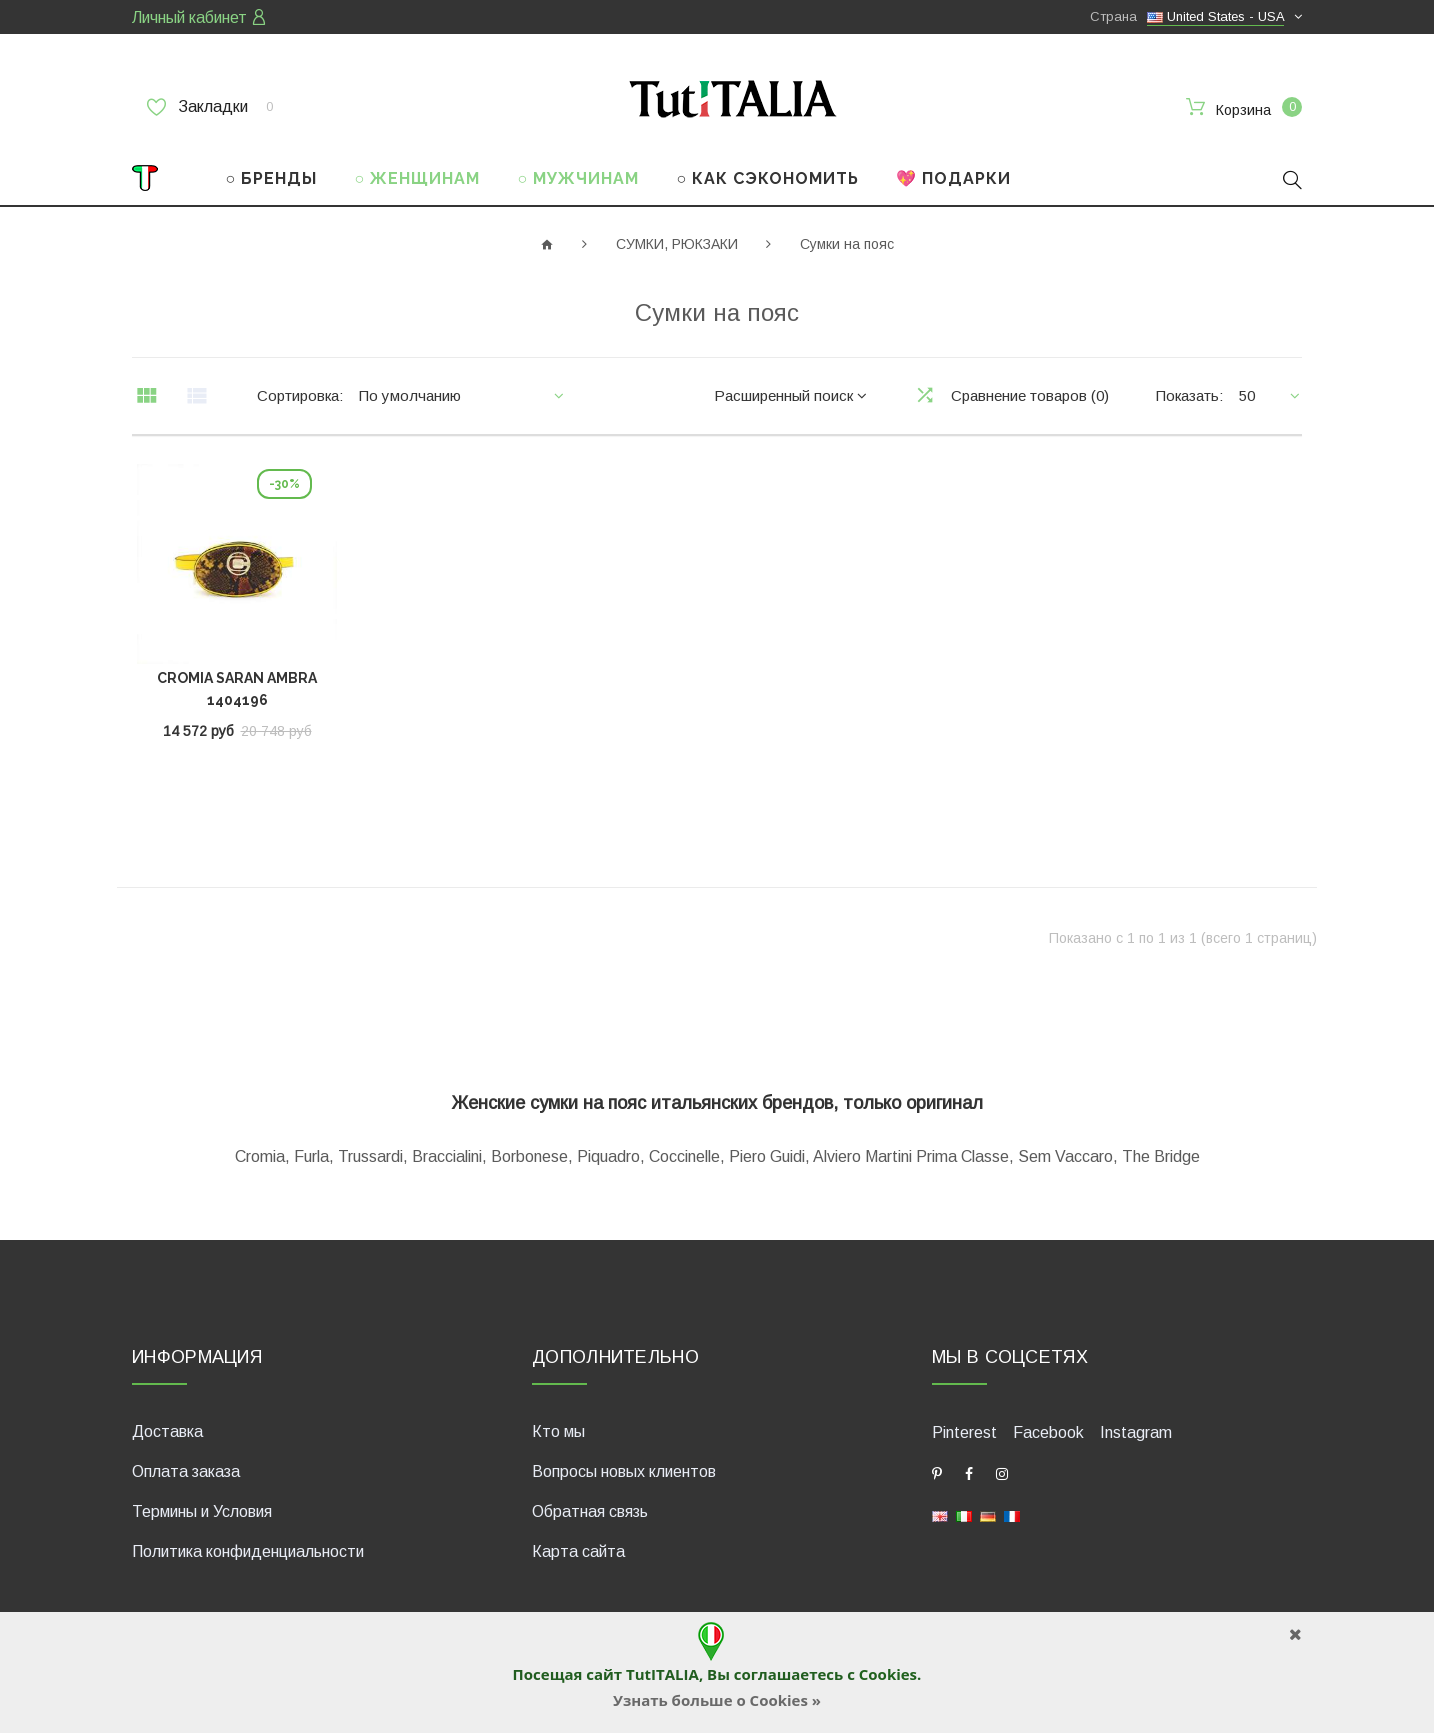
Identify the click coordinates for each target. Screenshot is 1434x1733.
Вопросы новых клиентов (624, 1471)
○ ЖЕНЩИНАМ (418, 178)
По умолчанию (410, 395)
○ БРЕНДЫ (272, 178)
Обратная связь (590, 1511)
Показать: (1189, 395)
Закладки (210, 107)
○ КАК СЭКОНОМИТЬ (767, 178)
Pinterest (964, 1432)
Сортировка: (300, 395)
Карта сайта (578, 1551)
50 (1247, 395)
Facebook (1048, 1432)
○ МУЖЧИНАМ (579, 178)
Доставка (167, 1431)
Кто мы (558, 1431)
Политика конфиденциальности (248, 1551)
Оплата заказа (186, 1471)
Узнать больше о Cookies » (717, 1700)
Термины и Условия (202, 1511)
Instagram (1136, 1432)
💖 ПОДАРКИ (953, 178)
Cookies (888, 1674)
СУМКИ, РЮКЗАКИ (677, 244)
